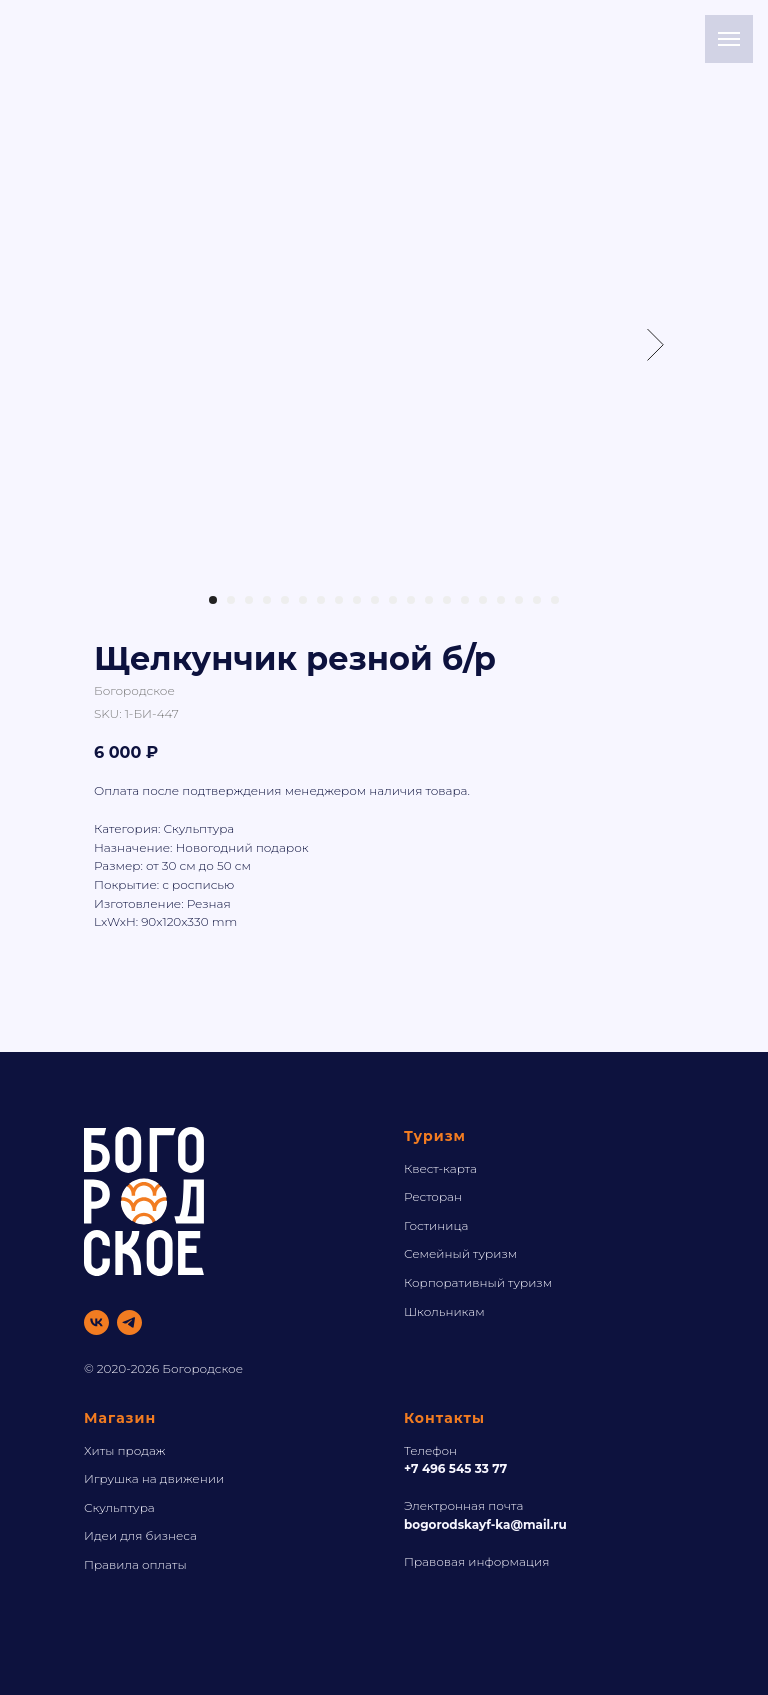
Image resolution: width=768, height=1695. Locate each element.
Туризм (435, 1136)
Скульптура (119, 1507)
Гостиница (436, 1225)
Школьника (439, 1311)
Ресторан (433, 1196)
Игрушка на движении (154, 1478)
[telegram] (129, 1322)
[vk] (96, 1322)
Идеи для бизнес (137, 1535)
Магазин (120, 1418)
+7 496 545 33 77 (455, 1468)
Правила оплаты (135, 1564)
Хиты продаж (125, 1450)
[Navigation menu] (729, 39)
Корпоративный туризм (478, 1282)
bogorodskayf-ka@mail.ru (485, 1524)
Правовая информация (476, 1561)
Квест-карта (440, 1168)
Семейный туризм (460, 1253)
